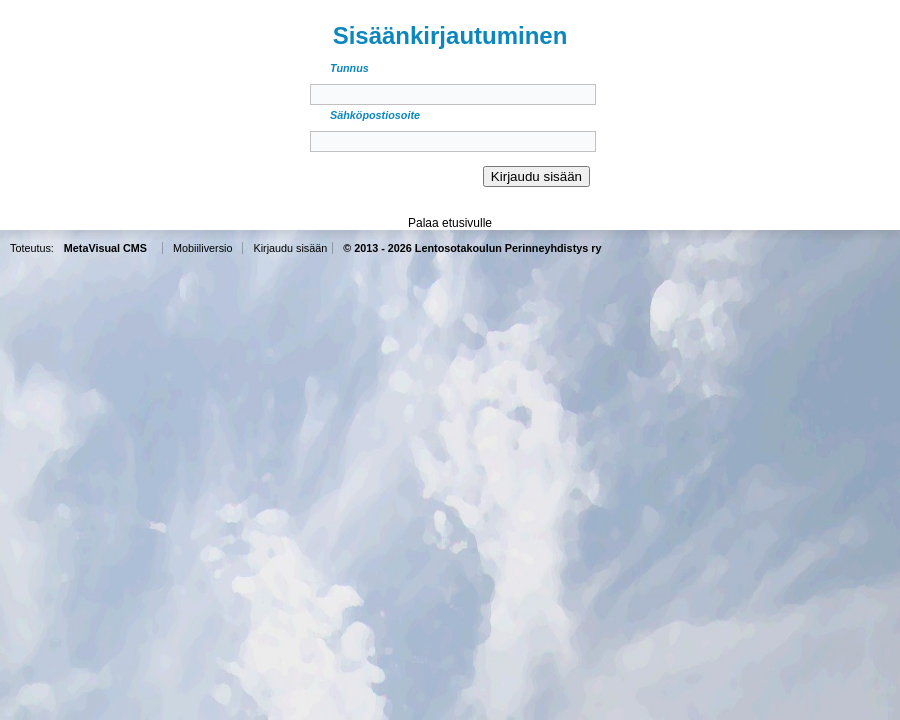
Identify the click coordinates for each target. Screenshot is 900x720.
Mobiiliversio (202, 248)
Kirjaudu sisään (290, 248)
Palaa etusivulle (450, 223)
